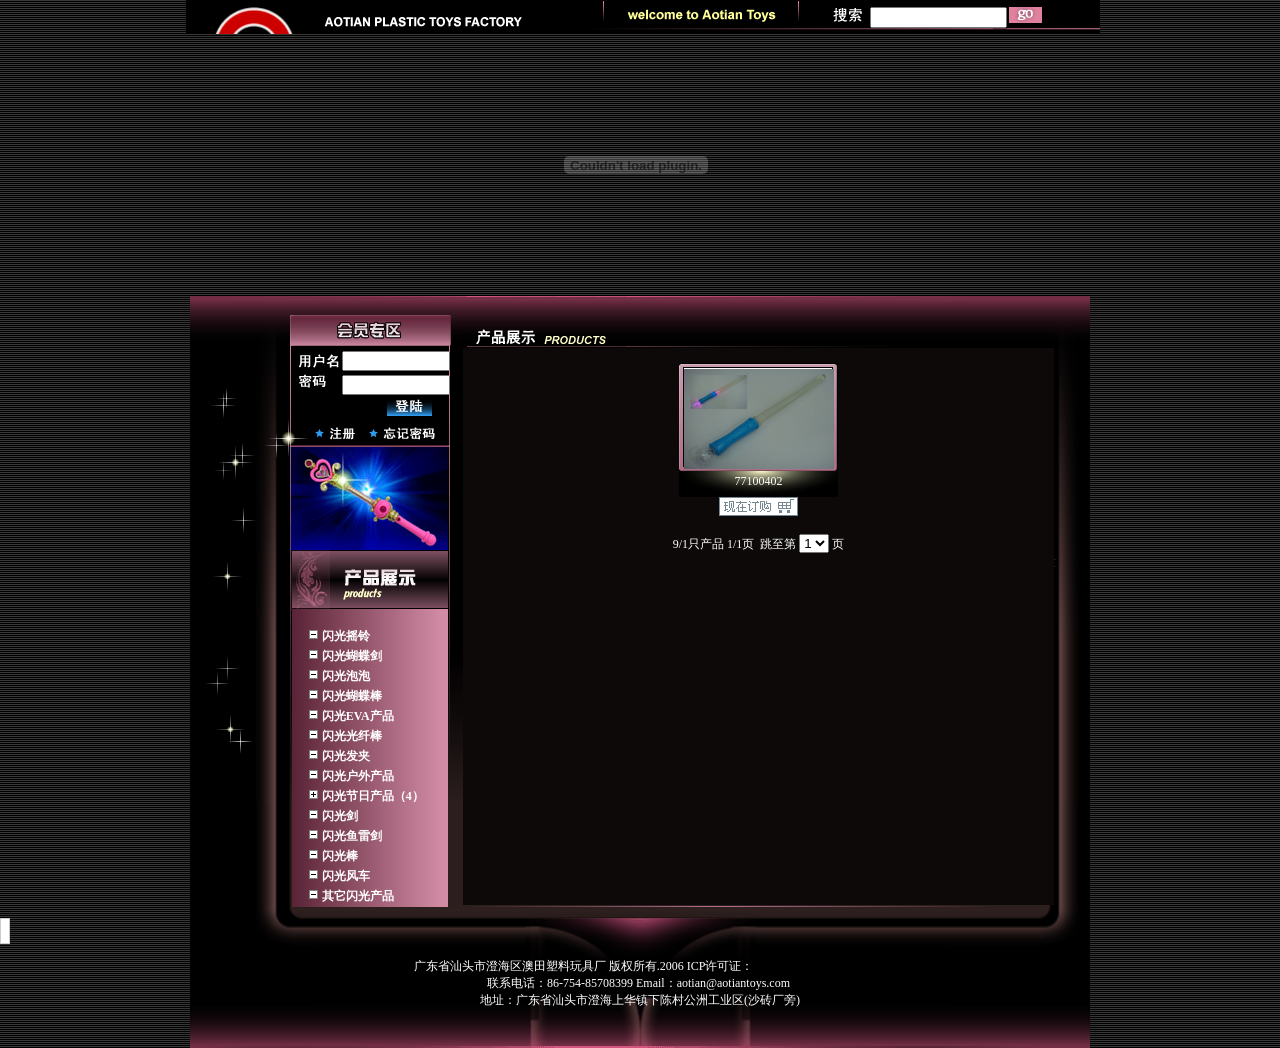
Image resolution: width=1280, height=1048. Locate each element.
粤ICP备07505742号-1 (810, 966)
